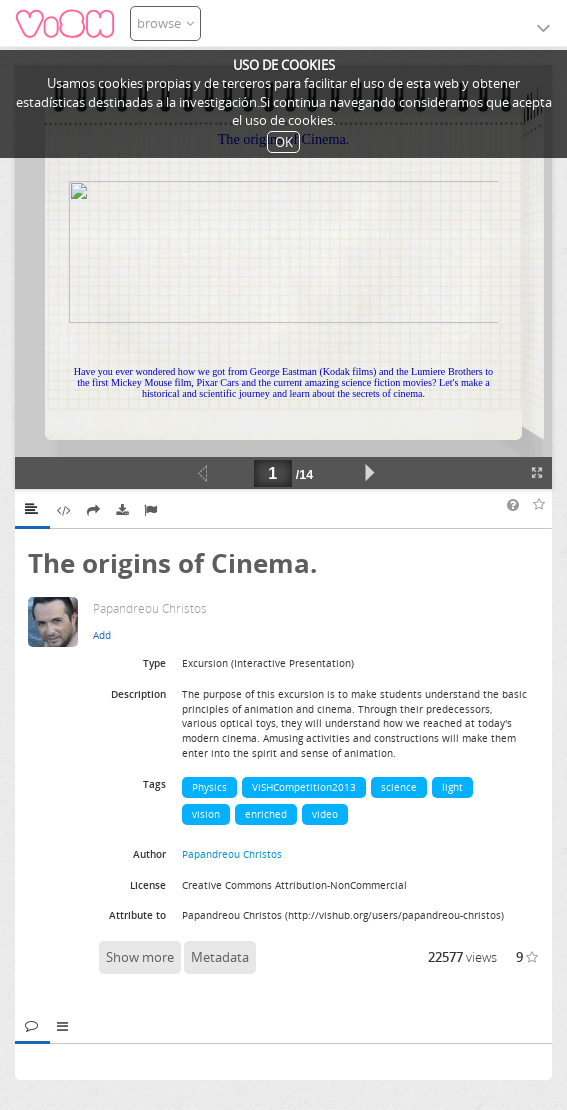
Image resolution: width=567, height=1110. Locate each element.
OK (284, 142)
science (399, 787)
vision (206, 814)
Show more (140, 957)
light (452, 787)
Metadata (220, 957)
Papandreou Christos (232, 854)
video (325, 814)
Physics (209, 787)
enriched (266, 814)
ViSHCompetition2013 (304, 787)
